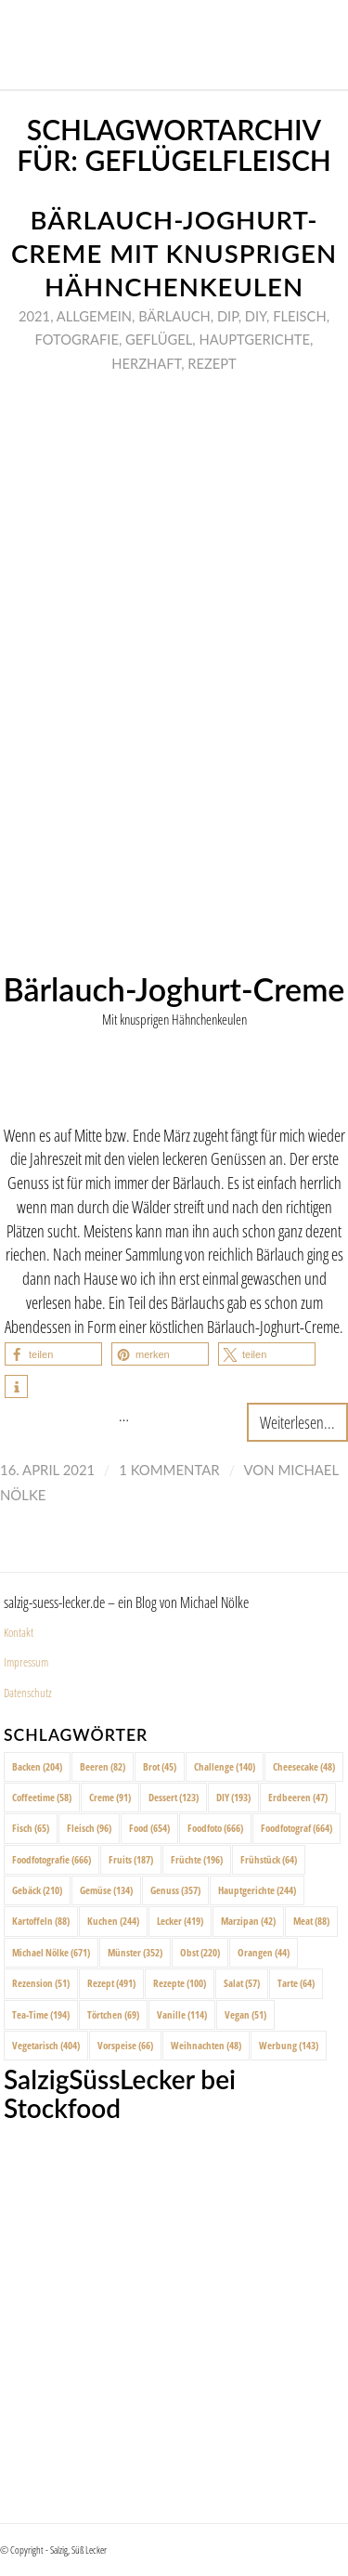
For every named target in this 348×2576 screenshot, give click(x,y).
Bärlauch (174, 315)
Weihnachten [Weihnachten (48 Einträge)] (206, 2045)
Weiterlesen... (297, 1421)
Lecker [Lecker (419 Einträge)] (180, 1921)
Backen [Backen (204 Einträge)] (37, 1766)
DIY (255, 315)
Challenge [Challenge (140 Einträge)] (224, 1766)
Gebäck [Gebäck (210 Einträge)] (37, 1890)
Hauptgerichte (254, 339)
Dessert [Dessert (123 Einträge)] (173, 1797)
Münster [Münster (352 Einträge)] (135, 1952)
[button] (53, 1354)
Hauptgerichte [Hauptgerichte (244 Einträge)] (257, 1890)
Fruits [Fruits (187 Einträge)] (131, 1859)
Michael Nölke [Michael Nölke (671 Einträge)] (51, 1952)
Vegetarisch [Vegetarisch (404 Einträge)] (46, 2045)
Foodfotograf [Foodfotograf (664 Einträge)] (296, 1828)
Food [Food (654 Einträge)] (149, 1828)
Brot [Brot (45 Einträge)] (159, 1766)
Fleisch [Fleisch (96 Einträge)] (89, 1828)
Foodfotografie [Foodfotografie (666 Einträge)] (51, 1859)
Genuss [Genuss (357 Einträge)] (175, 1890)
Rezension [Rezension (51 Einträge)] (41, 1983)
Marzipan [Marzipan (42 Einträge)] (248, 1921)
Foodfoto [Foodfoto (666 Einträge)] (215, 1828)
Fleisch (300, 315)
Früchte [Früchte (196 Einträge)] (197, 1859)
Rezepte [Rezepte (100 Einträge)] (179, 1983)
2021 (34, 315)
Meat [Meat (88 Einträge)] (311, 1921)
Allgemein (94, 315)
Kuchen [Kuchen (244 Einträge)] (113, 1921)
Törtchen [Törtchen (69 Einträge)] (113, 2014)
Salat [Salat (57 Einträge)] (242, 1983)
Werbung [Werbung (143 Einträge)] (288, 2045)
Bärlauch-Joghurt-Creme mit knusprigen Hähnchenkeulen (174, 253)
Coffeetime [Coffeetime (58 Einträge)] (41, 1797)
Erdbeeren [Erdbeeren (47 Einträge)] (298, 1797)
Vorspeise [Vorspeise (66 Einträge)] (125, 2045)
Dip (227, 315)
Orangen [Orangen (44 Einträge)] (264, 1952)
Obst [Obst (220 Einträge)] (200, 1952)
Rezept (212, 363)
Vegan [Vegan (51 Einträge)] (245, 2014)
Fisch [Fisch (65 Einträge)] (30, 1828)
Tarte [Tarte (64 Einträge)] (296, 1983)
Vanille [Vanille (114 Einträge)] (182, 2014)
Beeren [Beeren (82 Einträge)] (102, 1766)
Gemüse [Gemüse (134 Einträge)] (106, 1890)
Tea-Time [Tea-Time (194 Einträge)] (41, 2014)
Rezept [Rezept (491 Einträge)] (111, 1983)
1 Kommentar (169, 1469)
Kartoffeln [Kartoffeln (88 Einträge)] (41, 1921)
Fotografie (77, 339)
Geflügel (158, 339)
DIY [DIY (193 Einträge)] (233, 1797)
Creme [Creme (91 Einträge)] (110, 1797)
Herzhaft (146, 363)
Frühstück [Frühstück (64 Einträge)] (268, 1859)
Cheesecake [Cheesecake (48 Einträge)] (304, 1766)
